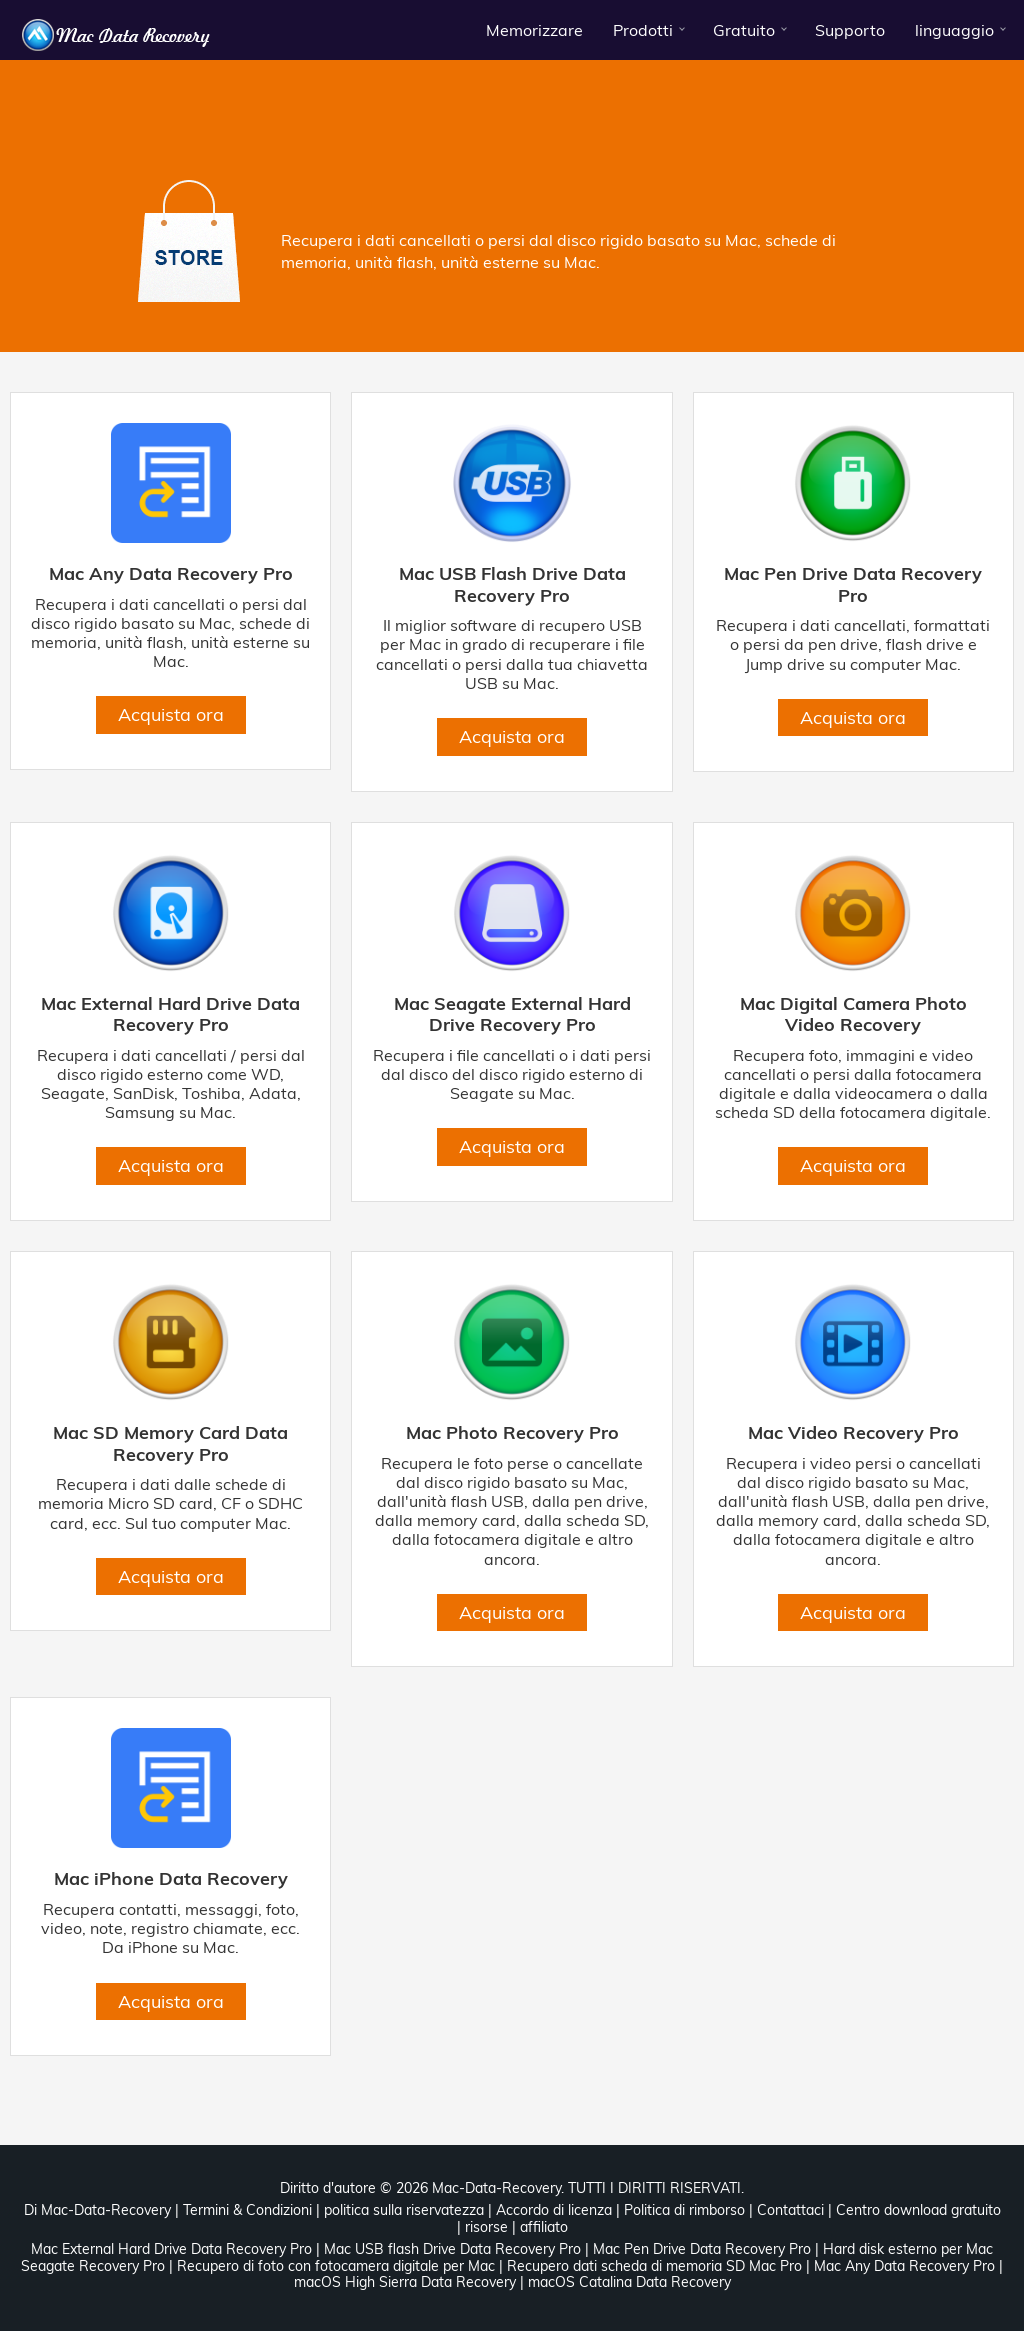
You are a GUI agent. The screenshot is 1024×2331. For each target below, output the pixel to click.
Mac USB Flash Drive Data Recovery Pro (512, 584)
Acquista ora (171, 714)
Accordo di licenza (554, 2210)
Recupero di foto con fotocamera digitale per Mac (336, 2266)
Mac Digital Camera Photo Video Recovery (853, 1014)
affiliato (544, 2227)
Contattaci (790, 2210)
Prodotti (643, 30)
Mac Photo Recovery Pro (512, 1433)
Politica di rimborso (684, 2210)
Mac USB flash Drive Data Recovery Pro (452, 2249)
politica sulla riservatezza (404, 2210)
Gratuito (744, 30)
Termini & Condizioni (247, 2210)
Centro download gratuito (918, 2210)
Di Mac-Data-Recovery (97, 2210)
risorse (486, 2227)
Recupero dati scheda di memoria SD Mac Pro (654, 2266)
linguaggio (954, 30)
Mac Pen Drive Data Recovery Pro (853, 584)
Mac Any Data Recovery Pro (171, 574)
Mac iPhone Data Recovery (171, 1879)
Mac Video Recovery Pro (853, 1433)
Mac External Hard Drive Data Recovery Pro (170, 1014)
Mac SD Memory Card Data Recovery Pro (170, 1443)
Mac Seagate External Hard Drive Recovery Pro (512, 1014)
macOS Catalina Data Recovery (629, 2282)
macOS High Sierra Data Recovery (405, 2282)
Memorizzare (534, 30)
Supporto (850, 30)
